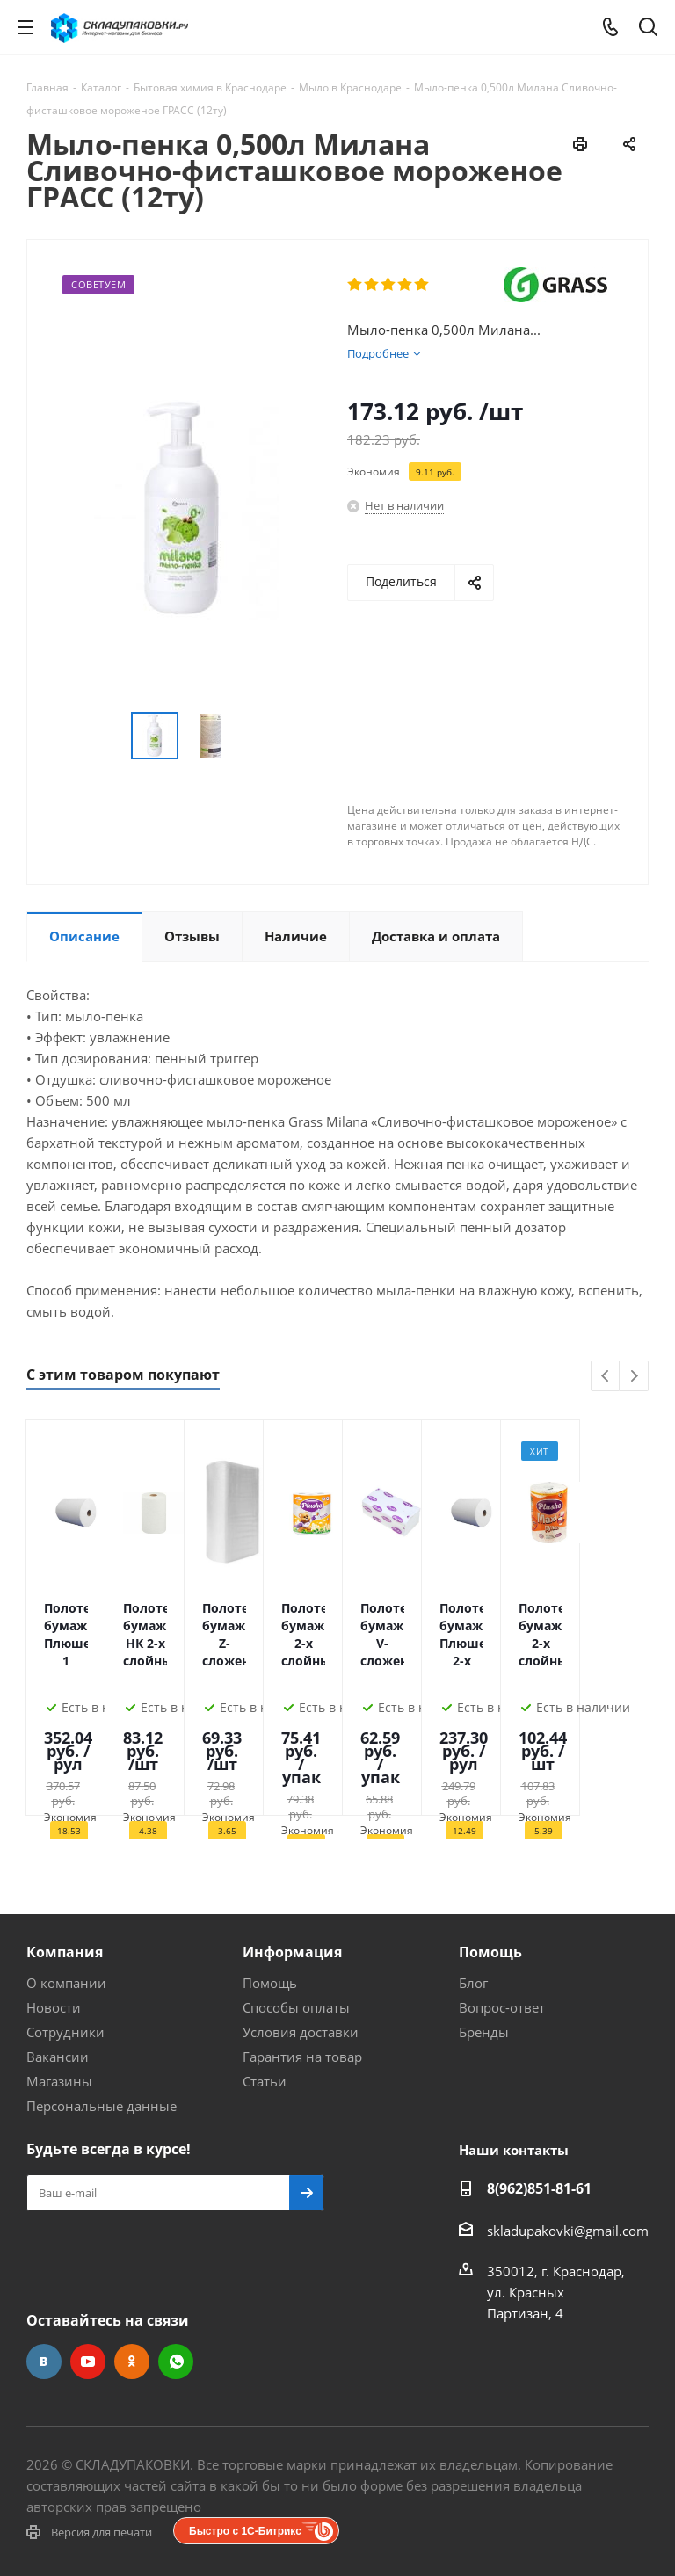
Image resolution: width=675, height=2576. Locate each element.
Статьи (265, 2081)
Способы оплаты (296, 2007)
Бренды (484, 2032)
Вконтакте (44, 2361)
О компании (66, 1983)
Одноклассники (131, 2361)
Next (634, 1376)
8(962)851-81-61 (539, 2188)
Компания (64, 1952)
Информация (292, 1952)
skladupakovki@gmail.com (568, 2230)
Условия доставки (301, 2032)
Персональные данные (101, 2106)
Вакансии (57, 2056)
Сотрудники (65, 2032)
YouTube (87, 2361)
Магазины (59, 2081)
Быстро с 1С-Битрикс (245, 2531)
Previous (606, 1376)
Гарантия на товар (302, 2056)
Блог (473, 1983)
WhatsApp (175, 2361)
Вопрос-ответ (502, 2007)
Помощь (270, 1983)
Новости (53, 2007)
